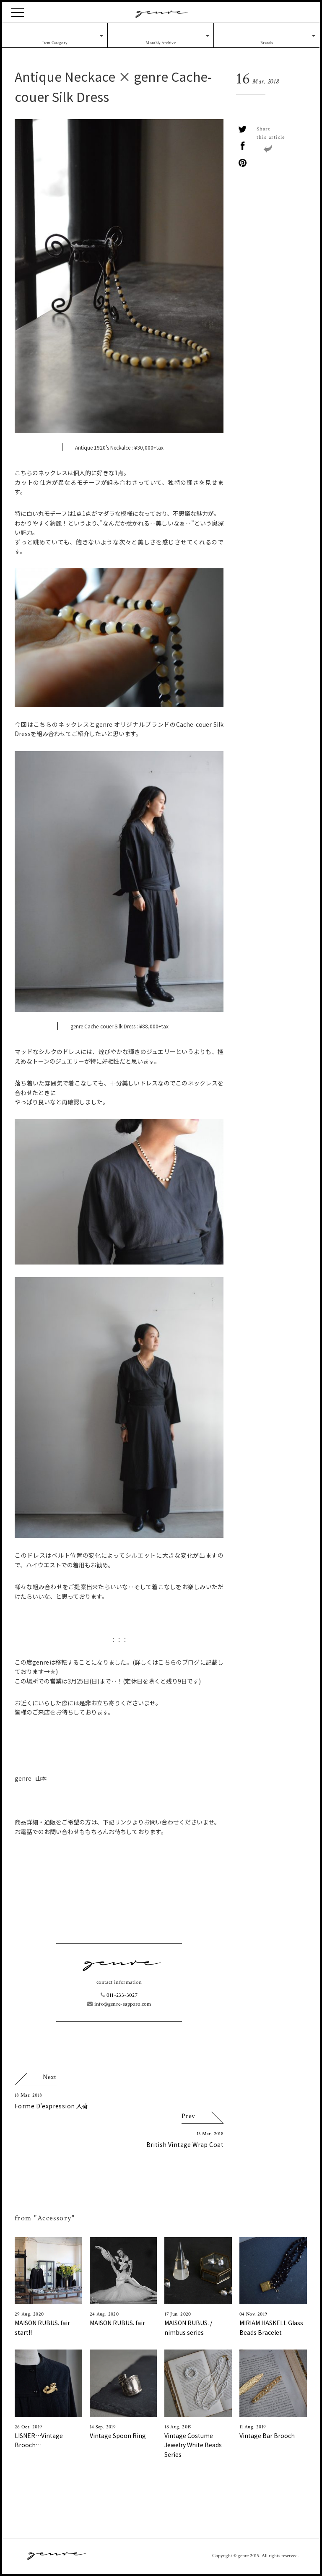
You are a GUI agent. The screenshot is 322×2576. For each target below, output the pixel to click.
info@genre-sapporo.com (119, 2004)
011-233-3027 (119, 1995)
